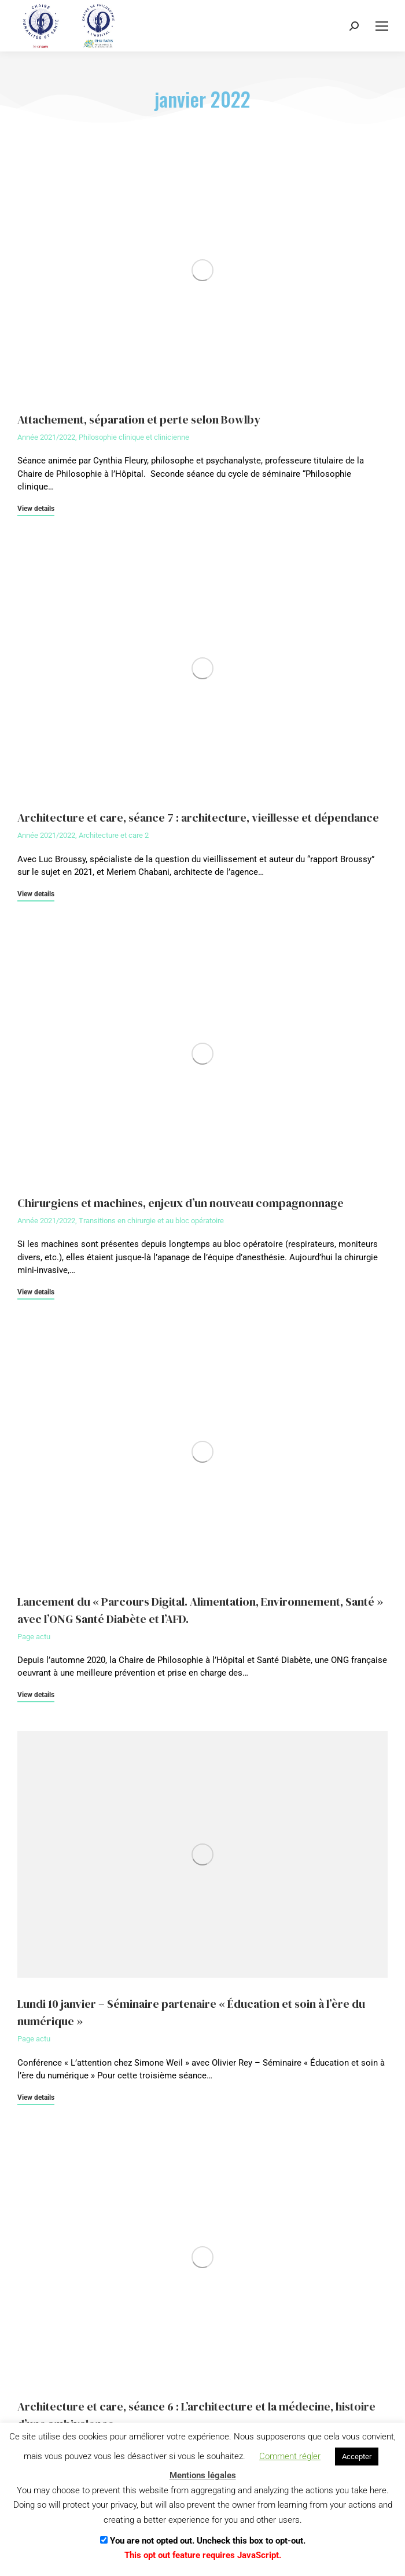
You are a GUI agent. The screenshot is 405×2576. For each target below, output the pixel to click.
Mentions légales (203, 2475)
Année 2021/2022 (46, 437)
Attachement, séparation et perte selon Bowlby (138, 419)
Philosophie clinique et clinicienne (134, 437)
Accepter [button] (356, 2456)
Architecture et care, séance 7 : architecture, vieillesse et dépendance (198, 817)
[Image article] (202, 269)
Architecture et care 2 (114, 835)
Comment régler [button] (290, 2456)
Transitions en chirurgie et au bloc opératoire (151, 1220)
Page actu (33, 1636)
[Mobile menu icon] (381, 26)
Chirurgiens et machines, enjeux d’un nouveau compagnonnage (180, 1203)
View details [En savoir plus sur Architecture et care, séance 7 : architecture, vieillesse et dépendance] (35, 894)
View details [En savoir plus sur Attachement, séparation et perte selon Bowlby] (35, 509)
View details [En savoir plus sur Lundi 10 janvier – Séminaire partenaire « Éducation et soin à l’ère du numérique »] (35, 2098)
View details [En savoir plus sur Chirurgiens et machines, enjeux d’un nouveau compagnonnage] (35, 1292)
